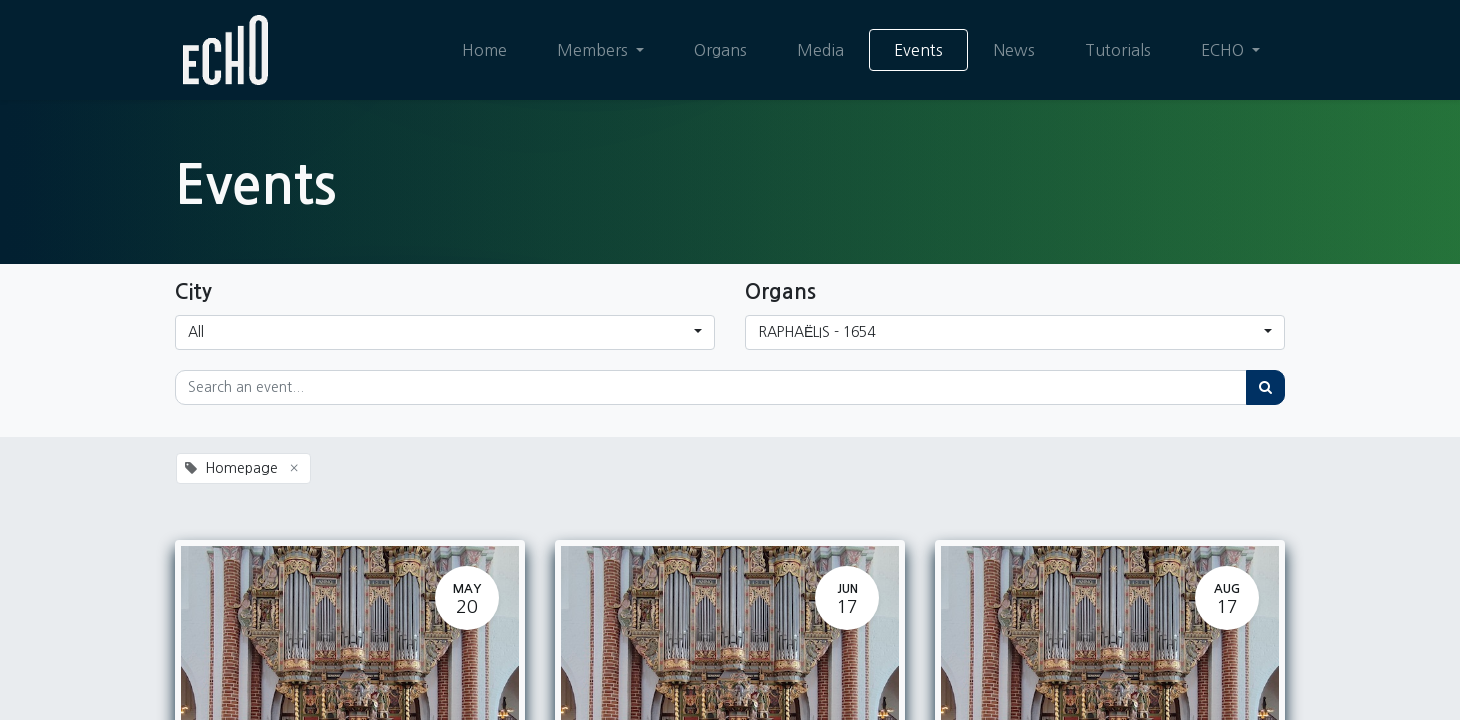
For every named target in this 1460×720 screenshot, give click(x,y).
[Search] (1265, 387)
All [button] (196, 332)
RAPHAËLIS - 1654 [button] (816, 332)
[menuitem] (484, 50)
